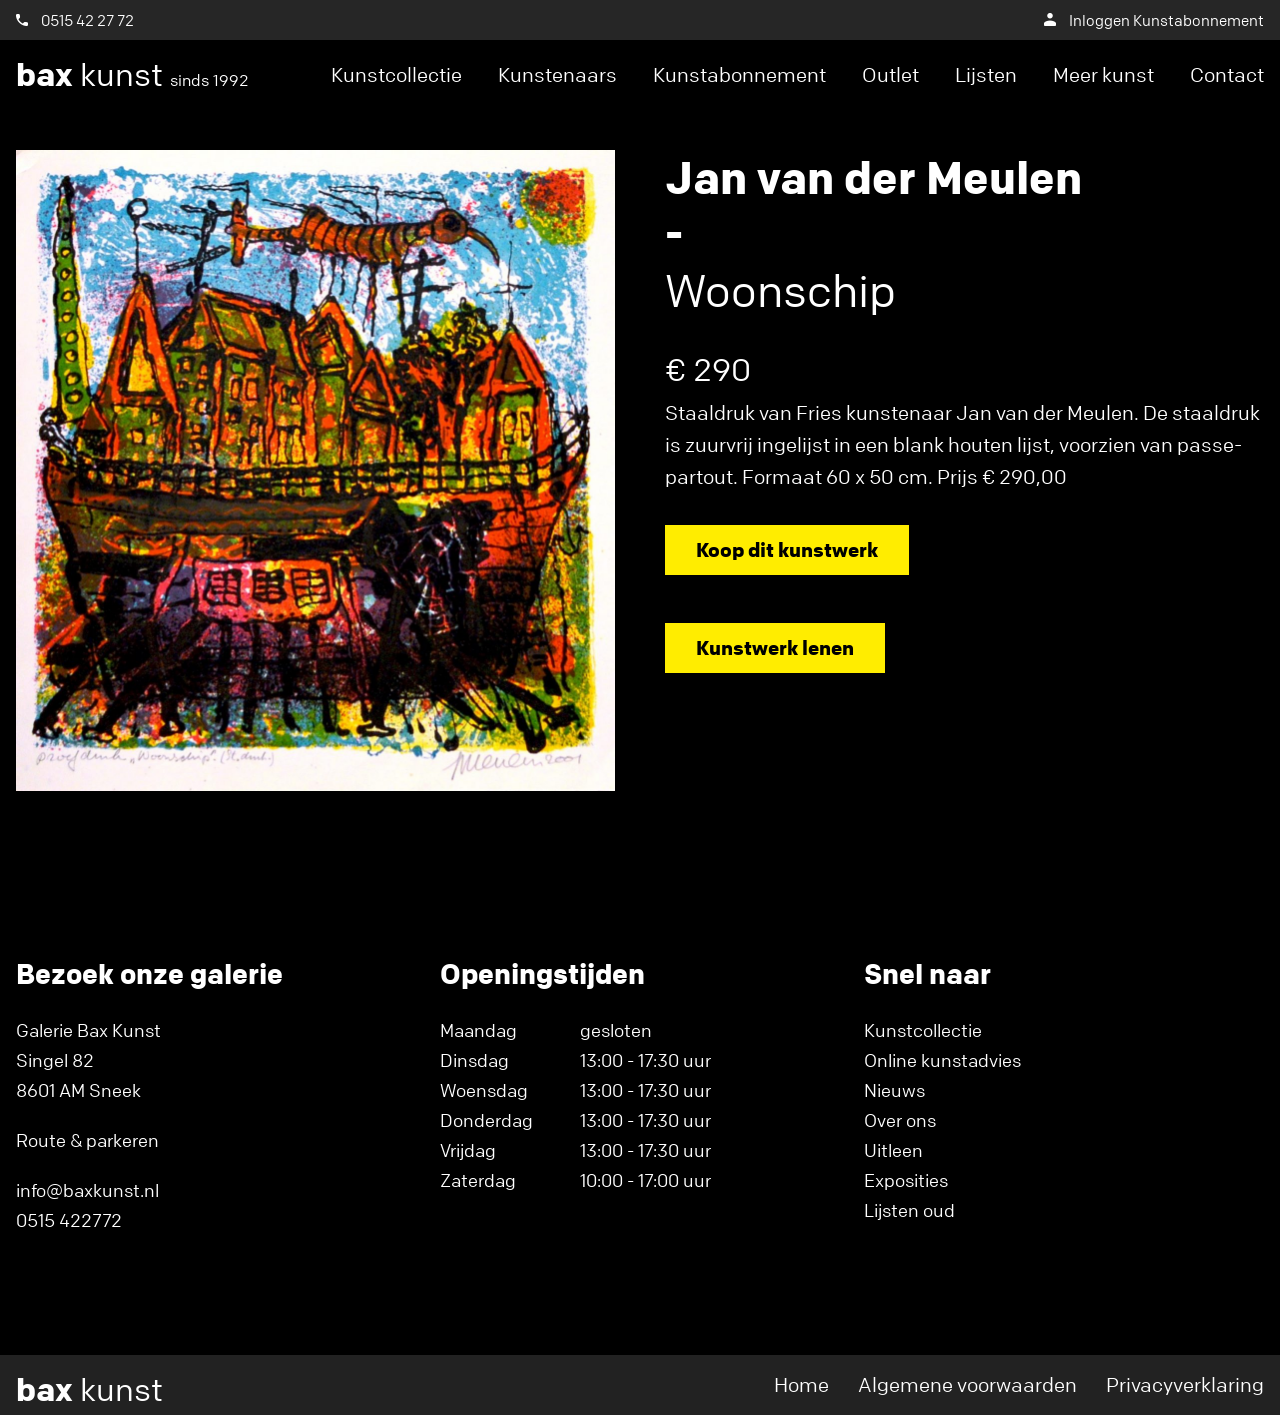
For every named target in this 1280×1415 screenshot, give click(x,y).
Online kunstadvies (942, 1060)
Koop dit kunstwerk (787, 549)
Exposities (906, 1180)
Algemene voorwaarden (967, 1384)
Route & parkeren (87, 1140)
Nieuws (894, 1090)
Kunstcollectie (396, 74)
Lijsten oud (909, 1210)
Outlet (890, 74)
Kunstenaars (557, 74)
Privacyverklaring (1185, 1384)
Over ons (900, 1120)
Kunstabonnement (739, 74)
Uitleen (893, 1150)
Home (801, 1384)
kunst (132, 75)
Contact (1227, 74)
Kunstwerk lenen (775, 647)
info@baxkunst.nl (87, 1190)
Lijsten (986, 74)
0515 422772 (69, 1220)
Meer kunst (1103, 74)
